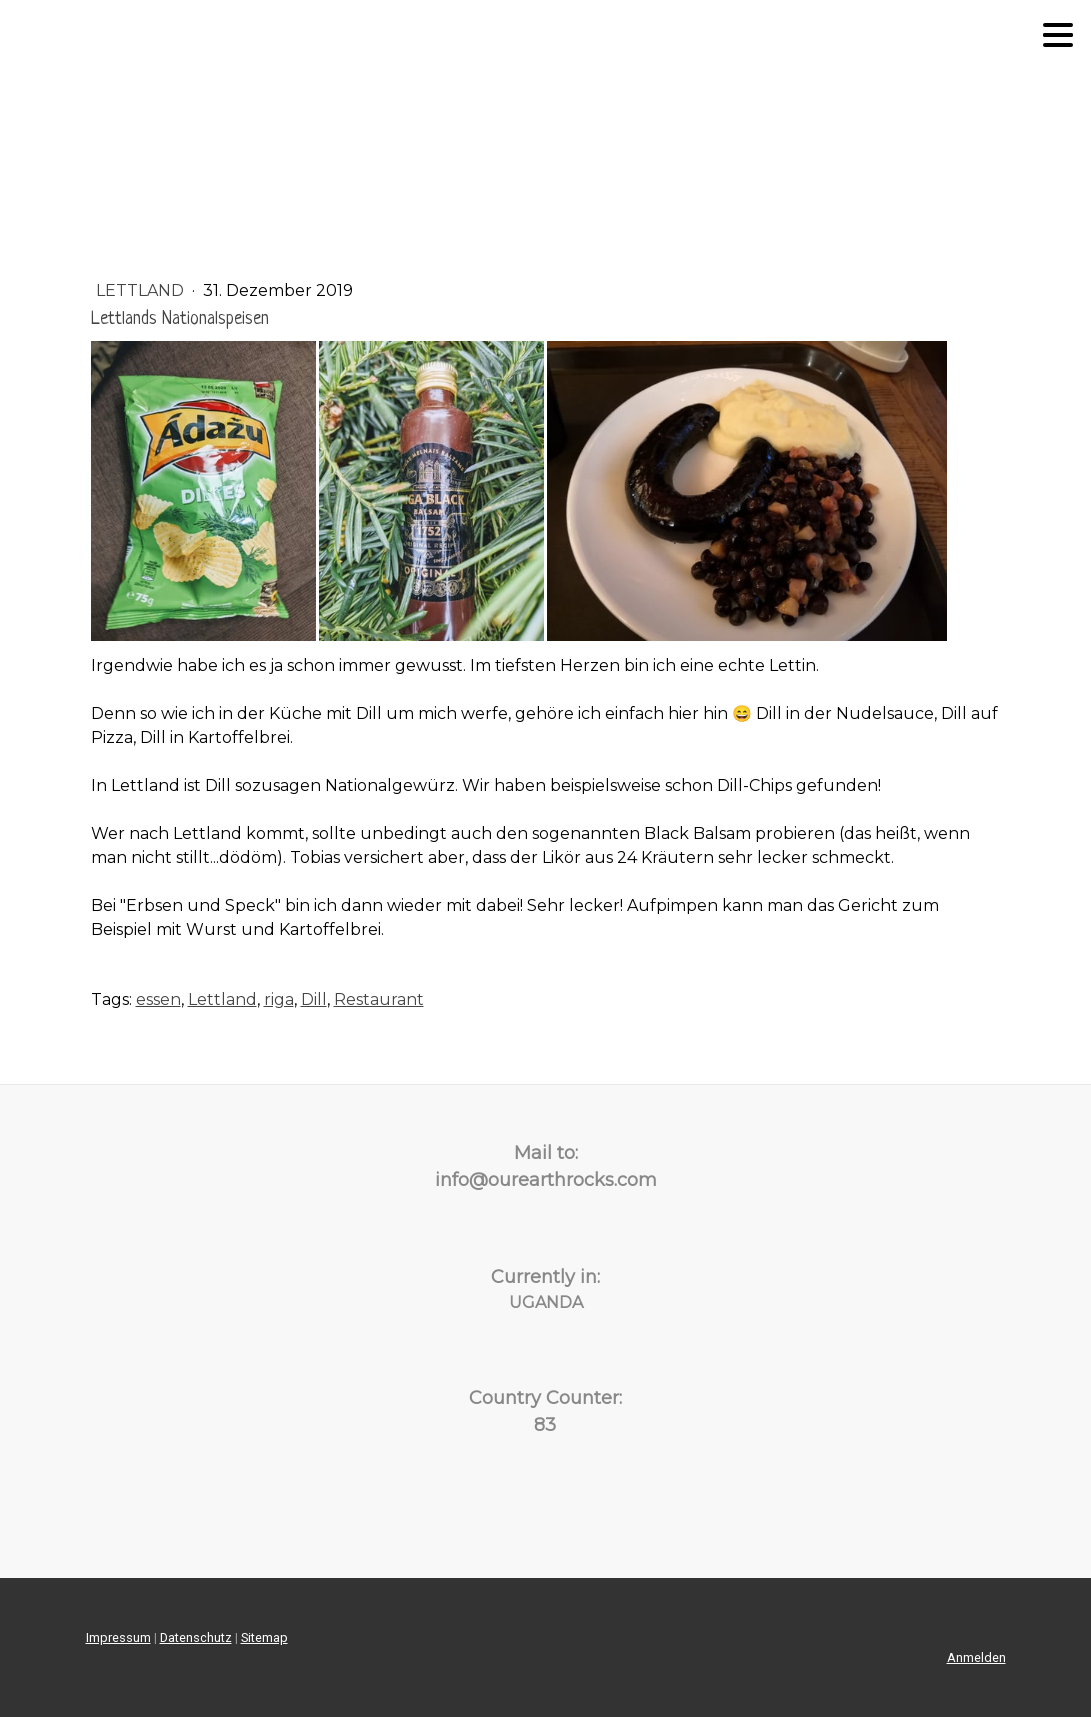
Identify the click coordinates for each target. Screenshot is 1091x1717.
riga (279, 999)
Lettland (142, 290)
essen (158, 999)
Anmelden (976, 1657)
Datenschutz (196, 1637)
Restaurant (379, 999)
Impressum (118, 1637)
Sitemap (264, 1637)
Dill (314, 999)
